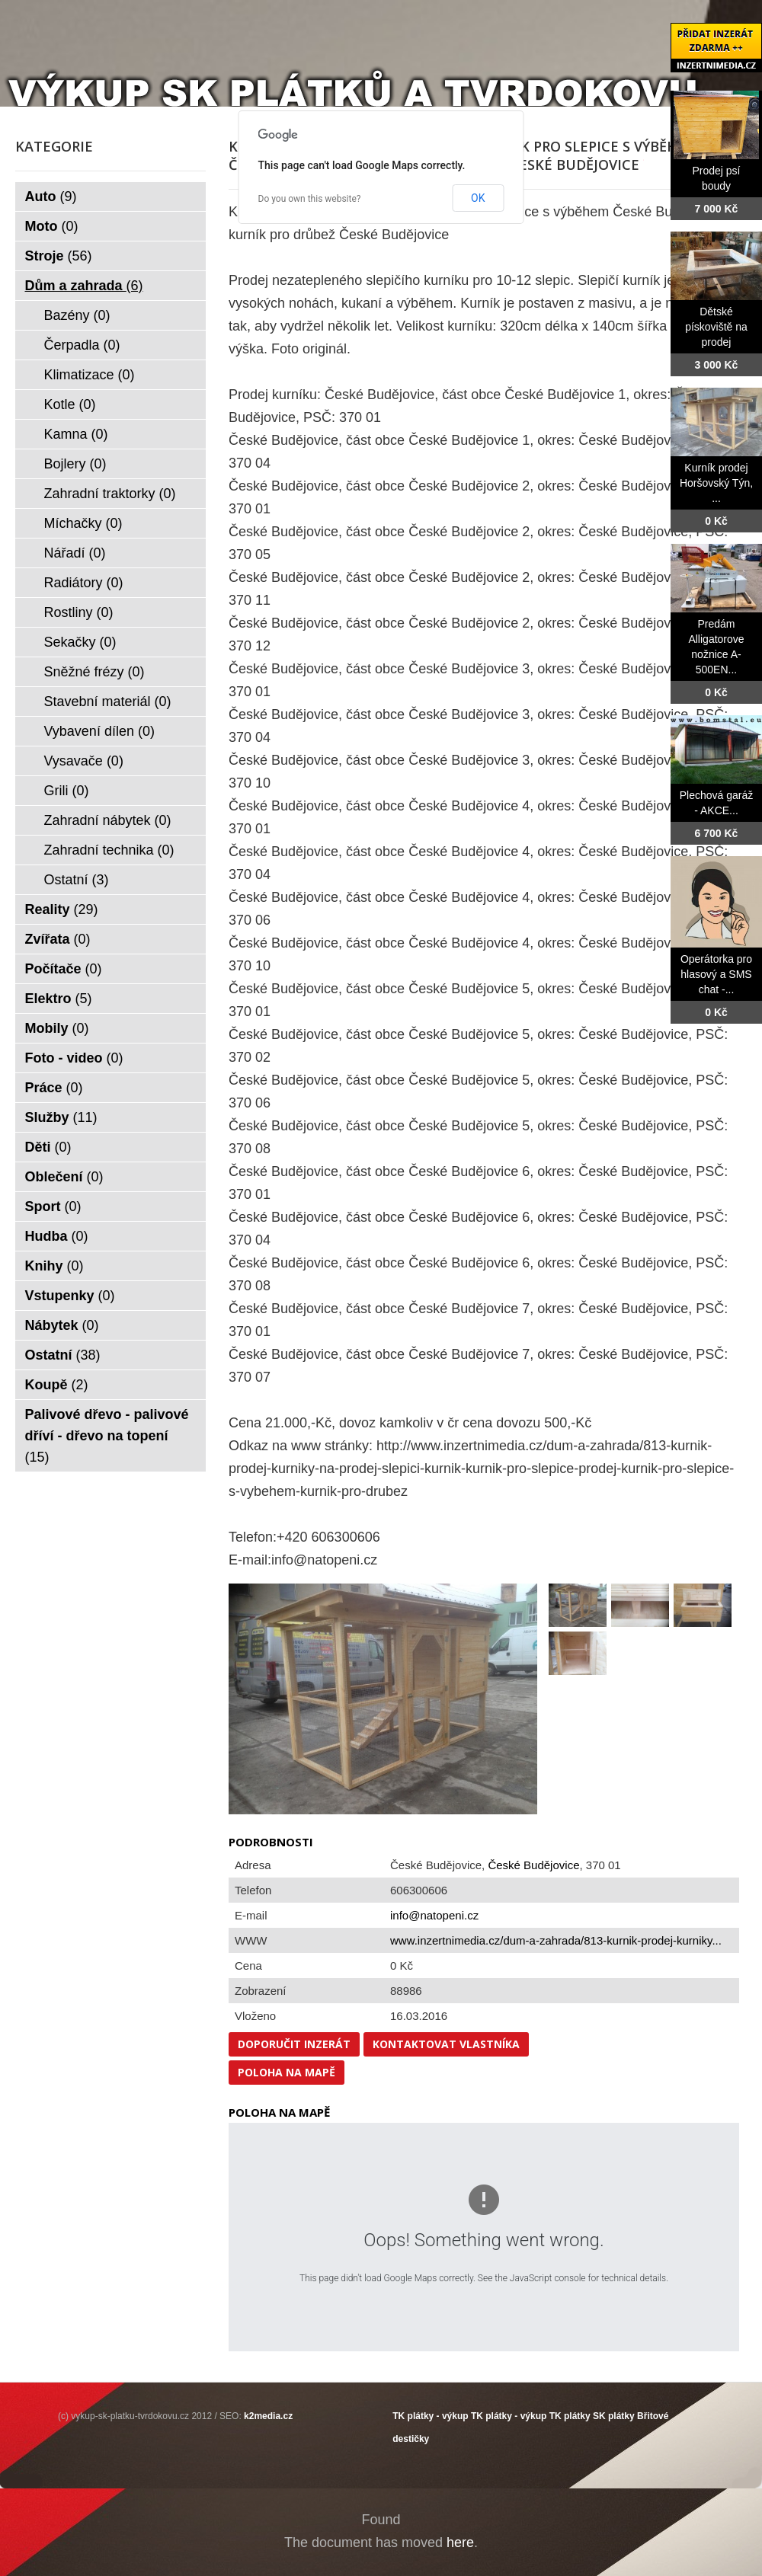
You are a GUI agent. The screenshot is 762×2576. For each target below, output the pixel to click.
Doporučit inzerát (294, 2044)
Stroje (58, 256)
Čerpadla (82, 345)
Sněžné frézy (94, 671)
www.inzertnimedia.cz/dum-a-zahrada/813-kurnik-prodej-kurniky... (556, 1940)
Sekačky (80, 642)
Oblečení (64, 1176)
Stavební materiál (107, 701)
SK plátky (614, 2416)
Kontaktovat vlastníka (446, 2044)
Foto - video (74, 1058)
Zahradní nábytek (107, 820)
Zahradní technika (109, 850)
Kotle (70, 404)
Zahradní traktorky (110, 493)
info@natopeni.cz (434, 1915)
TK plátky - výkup (430, 2416)
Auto (51, 196)
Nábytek (62, 1325)
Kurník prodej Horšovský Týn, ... (716, 483)
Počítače (63, 968)
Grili (66, 790)
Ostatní (76, 879)
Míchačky (83, 523)
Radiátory (83, 582)
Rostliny (79, 612)
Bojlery (75, 463)
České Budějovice (533, 1864)
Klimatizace (89, 374)
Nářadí (75, 553)
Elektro (58, 998)
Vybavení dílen (99, 731)
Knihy (54, 1266)
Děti (48, 1147)
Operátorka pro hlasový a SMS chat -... (716, 974)
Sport (53, 1206)
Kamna (76, 434)
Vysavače (83, 761)
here (460, 2542)
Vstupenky (70, 1295)
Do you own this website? (309, 198)
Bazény (77, 315)
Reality (61, 909)
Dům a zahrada (84, 285)
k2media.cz (268, 2416)
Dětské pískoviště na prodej (716, 326)
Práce (54, 1087)
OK (478, 198)
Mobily (57, 1028)
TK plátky (570, 2416)
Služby (61, 1117)
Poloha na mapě (286, 2072)
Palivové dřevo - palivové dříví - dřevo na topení (107, 1436)
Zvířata (58, 939)
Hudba (56, 1236)
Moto (51, 226)
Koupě (56, 1384)
